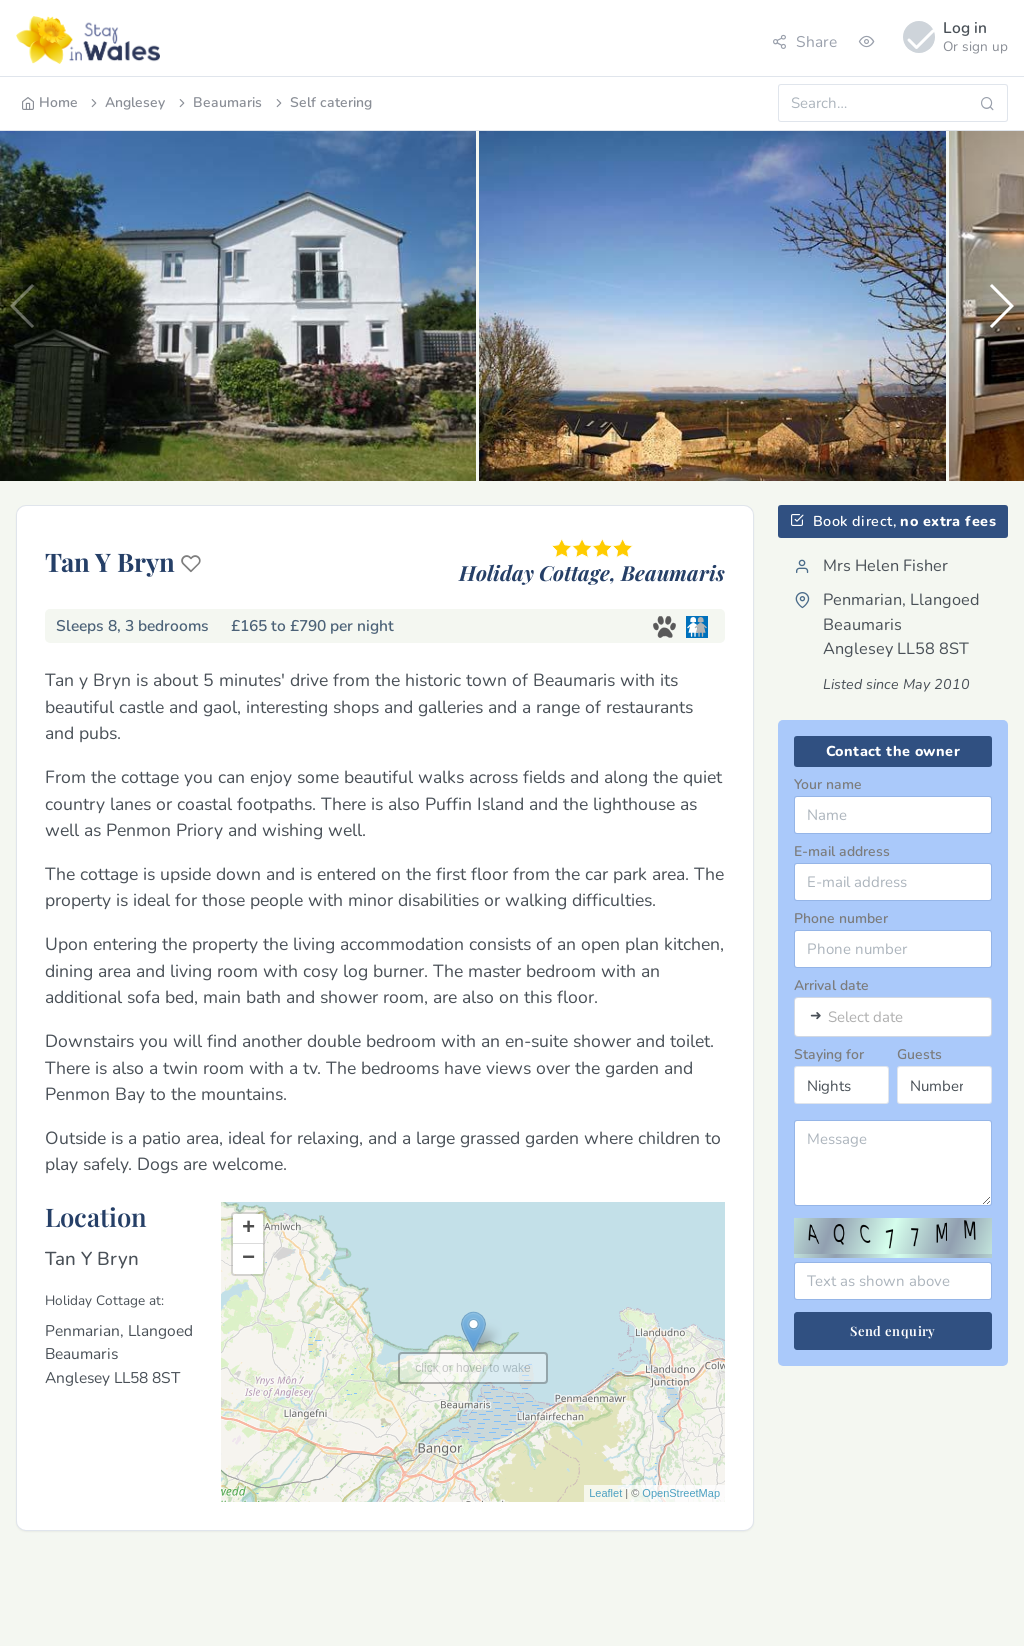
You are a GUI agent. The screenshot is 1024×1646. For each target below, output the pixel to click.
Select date (865, 1017)
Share (804, 41)
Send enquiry (893, 1330)
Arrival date (831, 985)
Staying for (829, 1054)
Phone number (841, 918)
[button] (1000, 306)
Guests (919, 1054)
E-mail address (842, 851)
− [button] (248, 1259)
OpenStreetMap (681, 1493)
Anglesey (126, 102)
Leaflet (605, 1493)
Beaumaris (218, 102)
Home (49, 102)
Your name (828, 784)
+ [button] (248, 1229)
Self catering (322, 102)
